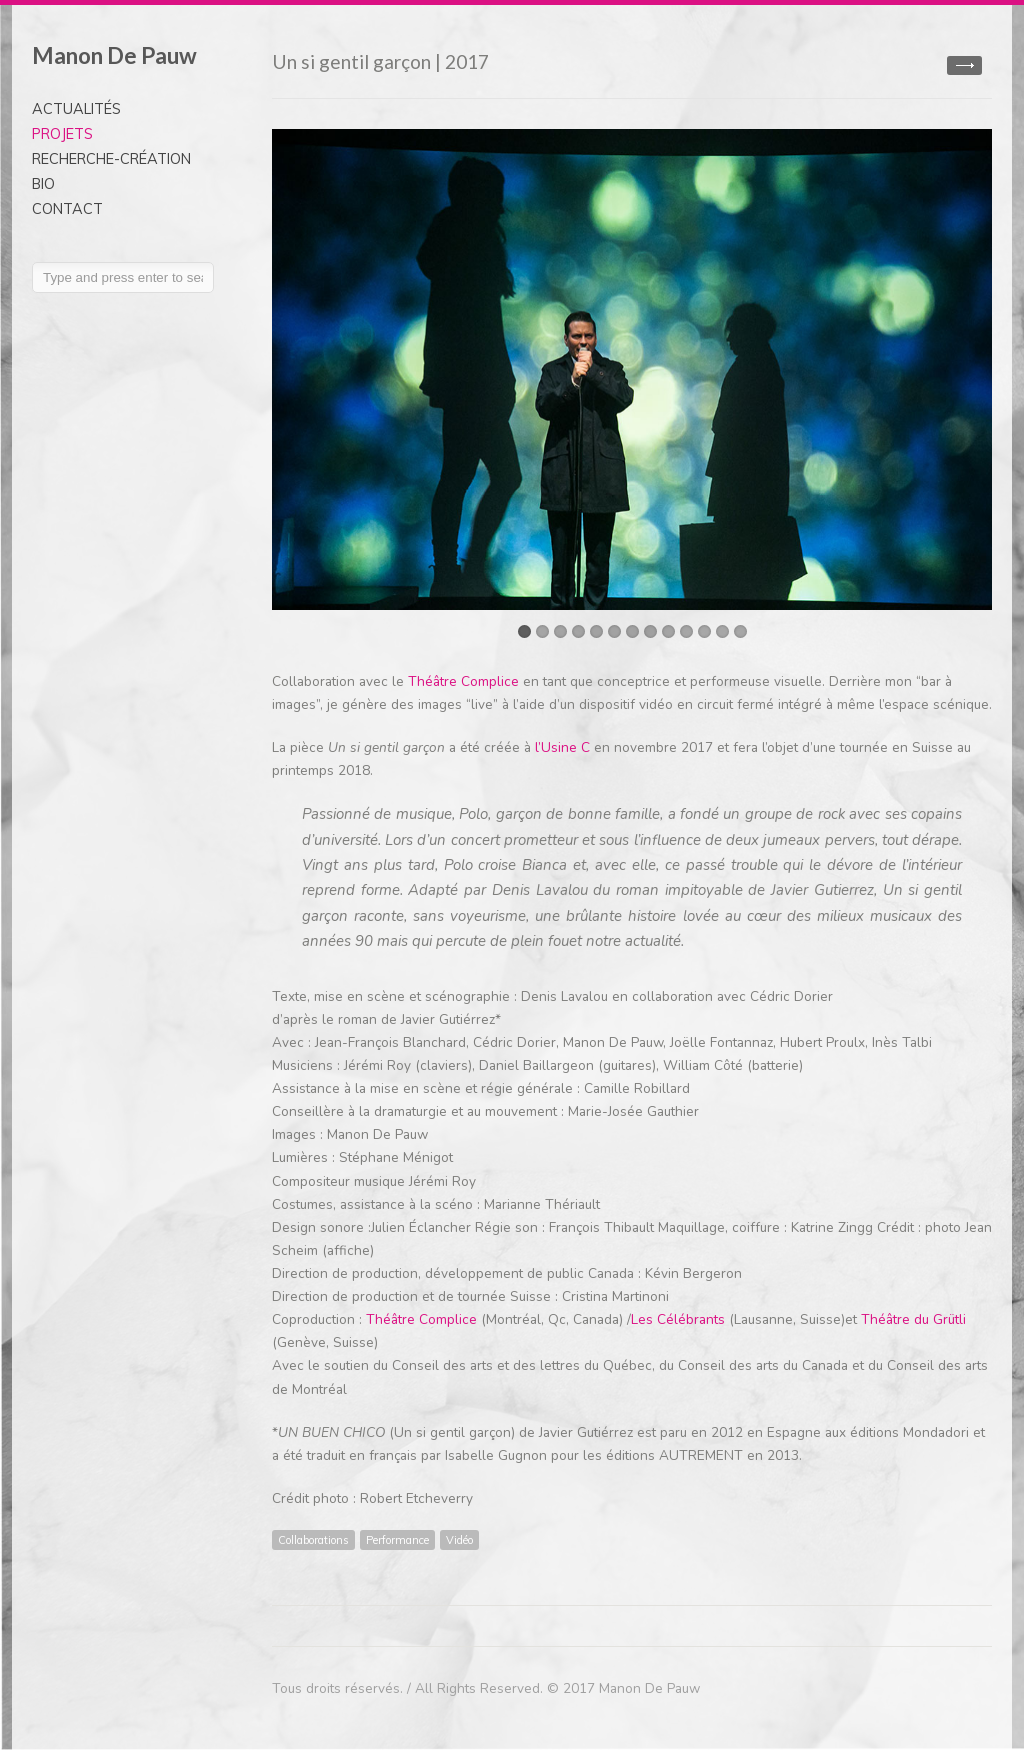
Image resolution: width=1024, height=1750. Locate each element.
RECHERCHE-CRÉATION (111, 159)
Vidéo (459, 1540)
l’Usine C (564, 747)
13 (740, 631)
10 (686, 631)
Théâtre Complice (463, 681)
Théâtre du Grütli (913, 1319)
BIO (43, 184)
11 (704, 631)
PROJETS (62, 134)
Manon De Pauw (114, 55)
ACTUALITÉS (76, 109)
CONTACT (67, 209)
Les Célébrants (678, 1319)
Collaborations (313, 1540)
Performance (397, 1540)
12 (722, 631)
